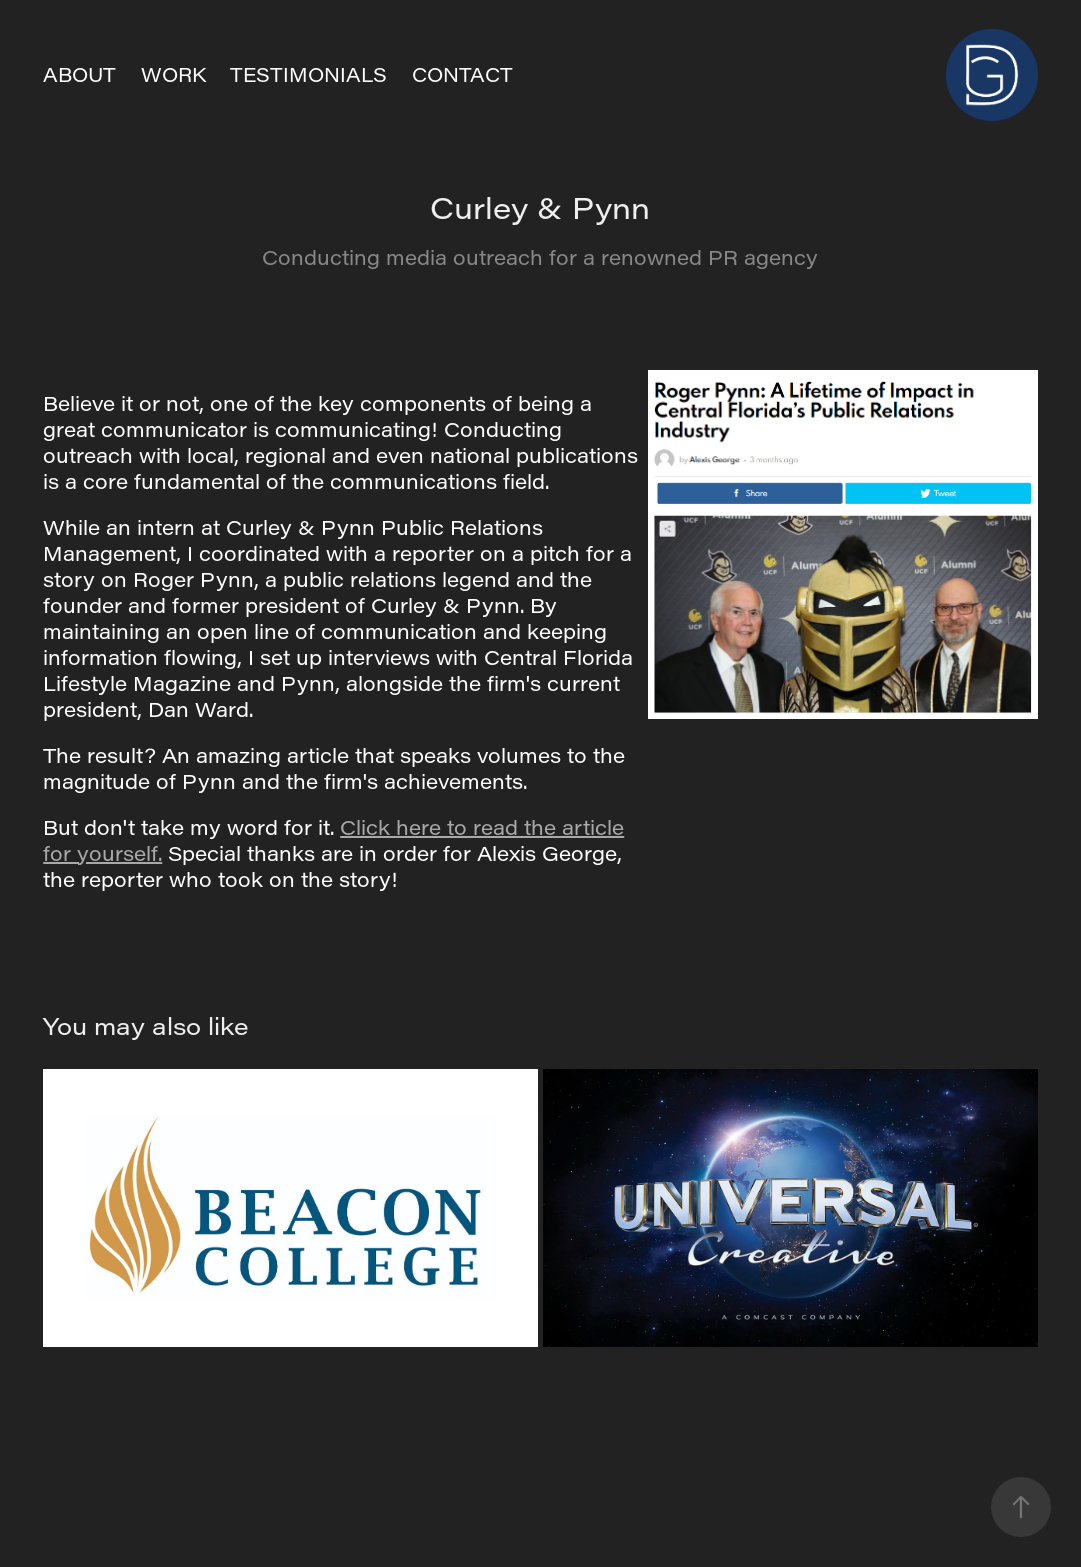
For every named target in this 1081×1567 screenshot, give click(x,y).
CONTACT (462, 74)
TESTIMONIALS (308, 74)
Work (173, 74)
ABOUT (79, 74)
